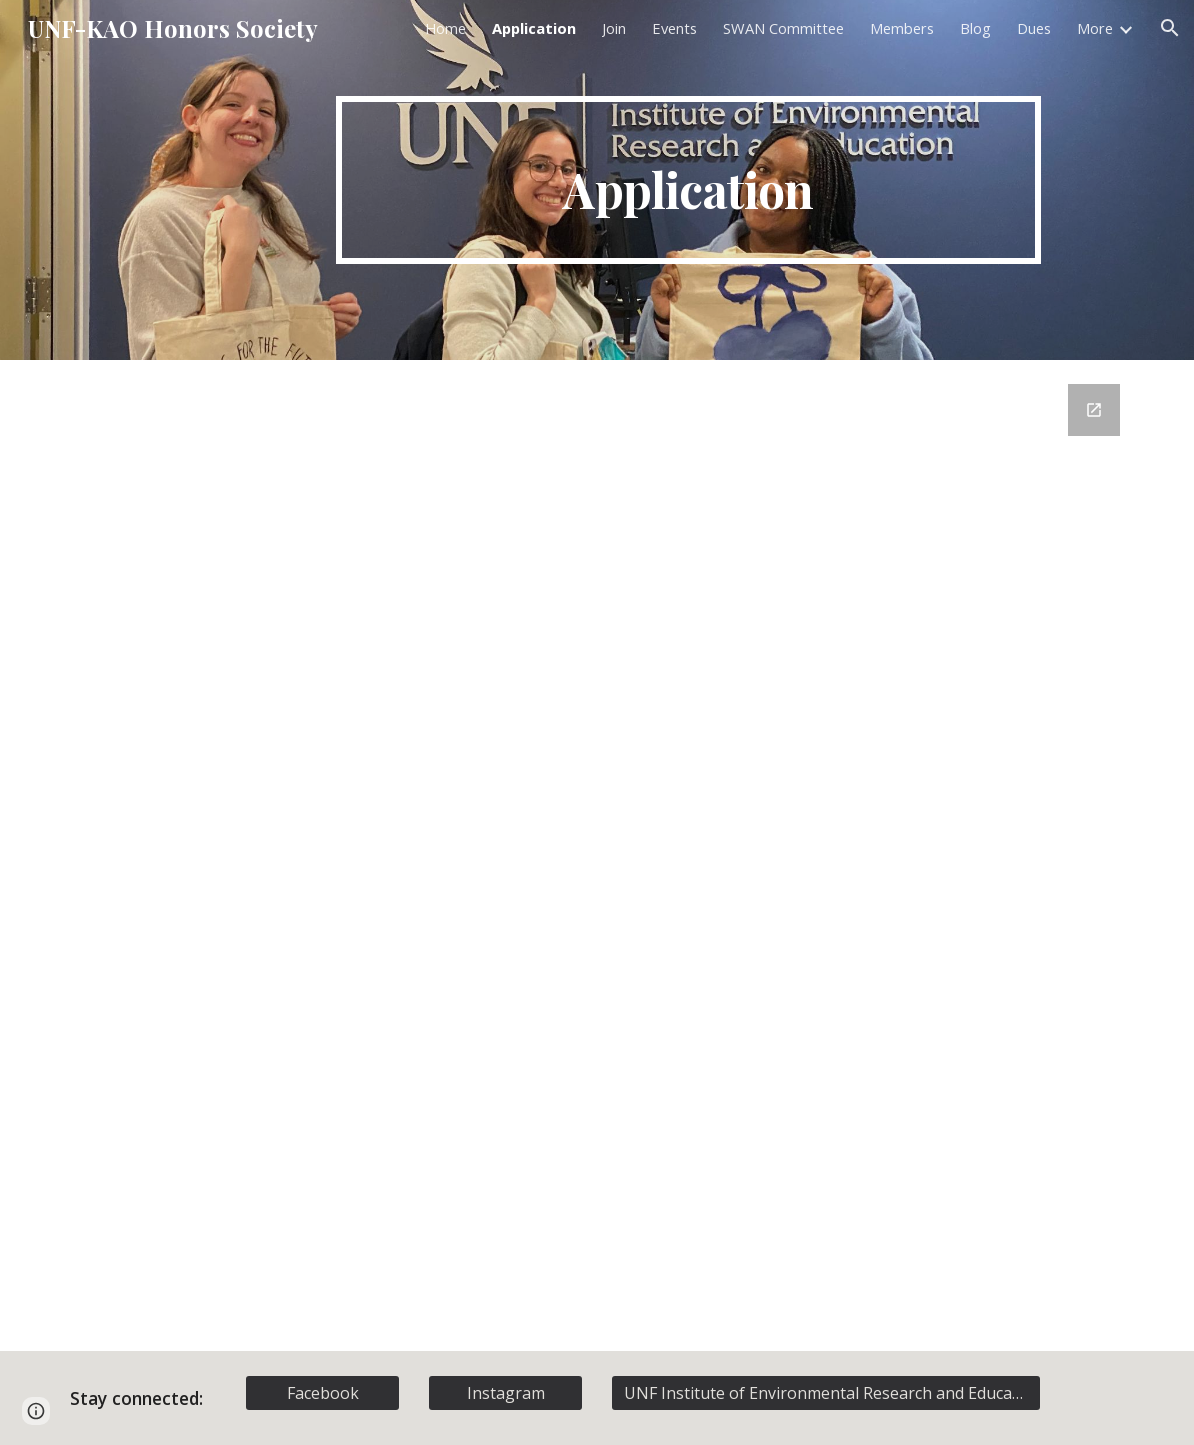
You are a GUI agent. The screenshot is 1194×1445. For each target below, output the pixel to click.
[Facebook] (323, 1393)
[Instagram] (506, 1393)
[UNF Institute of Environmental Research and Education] (826, 1393)
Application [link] (534, 28)
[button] (1170, 28)
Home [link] (445, 28)
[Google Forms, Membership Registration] (597, 855)
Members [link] (902, 28)
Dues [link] (1034, 28)
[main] (688, 180)
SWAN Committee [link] (783, 28)
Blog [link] (975, 28)
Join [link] (614, 28)
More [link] (1095, 28)
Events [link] (674, 28)
